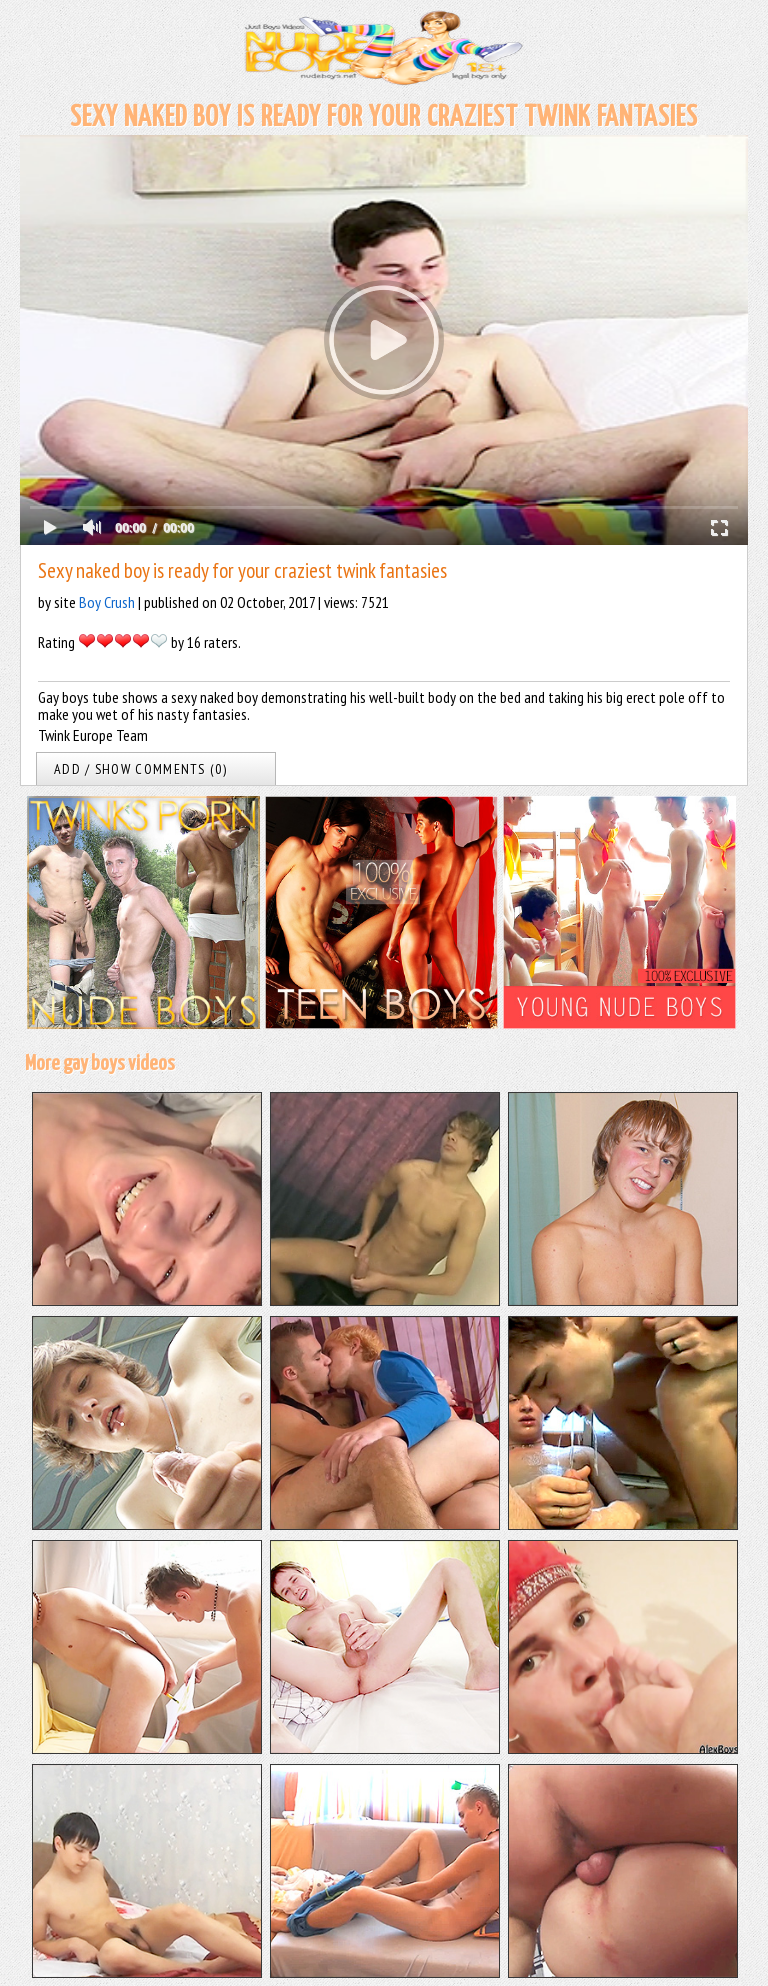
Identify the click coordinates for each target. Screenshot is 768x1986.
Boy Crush (107, 602)
